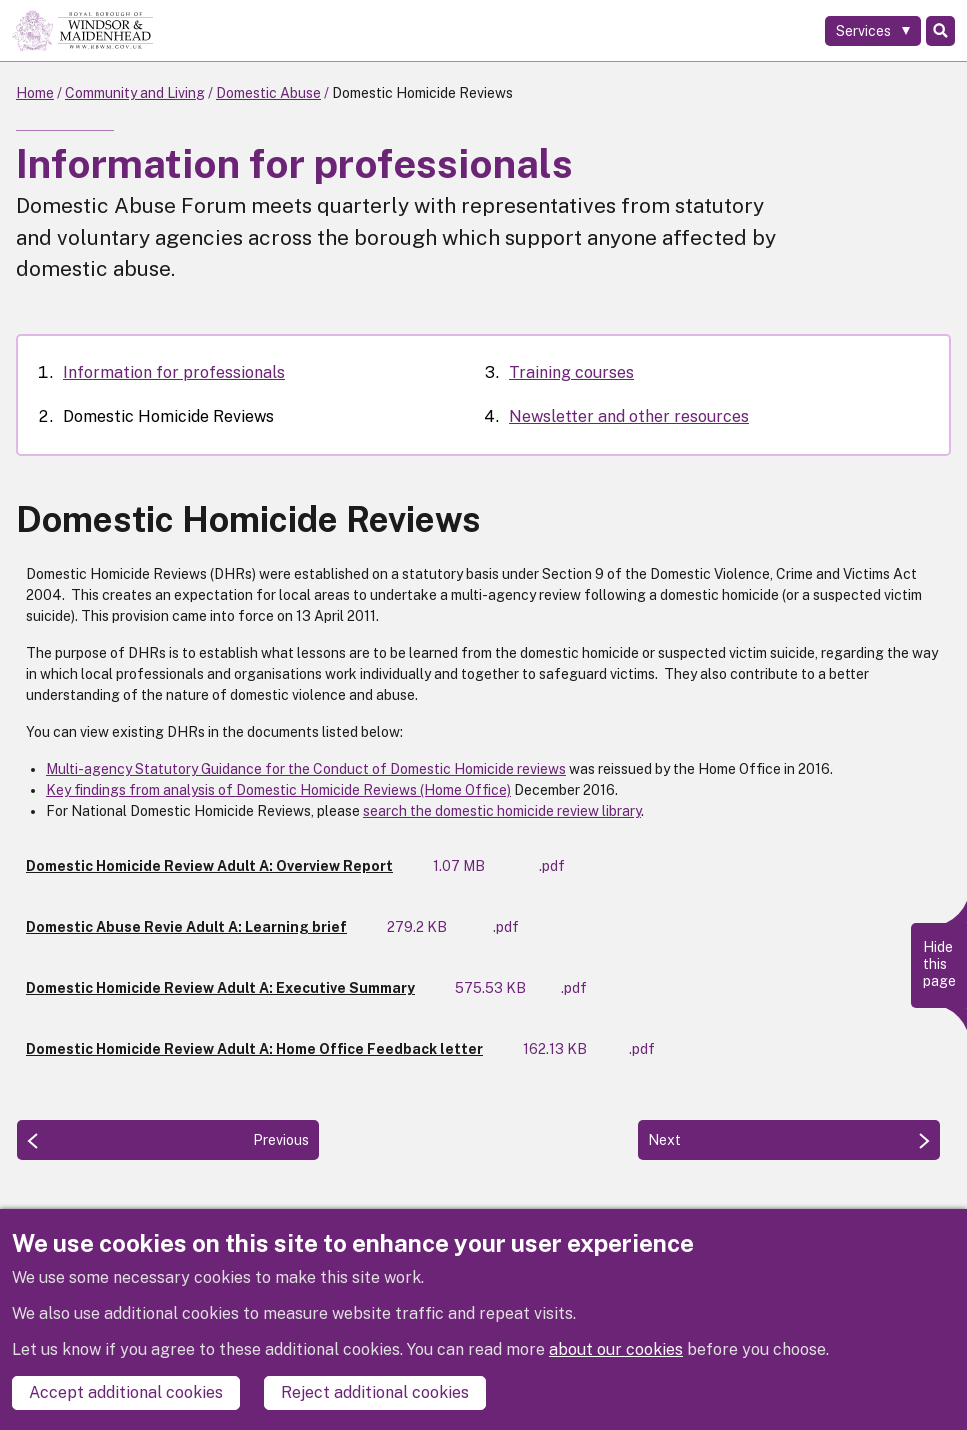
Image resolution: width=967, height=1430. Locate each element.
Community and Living (135, 93)
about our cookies (616, 1349)
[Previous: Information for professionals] (168, 1140)
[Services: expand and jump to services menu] (873, 31)
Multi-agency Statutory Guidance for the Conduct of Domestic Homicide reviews (306, 769)
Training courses (571, 372)
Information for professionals (174, 372)
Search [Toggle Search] (940, 31)
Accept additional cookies (126, 1392)
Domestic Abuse (268, 93)
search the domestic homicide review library (502, 811)
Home (35, 93)
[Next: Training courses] (789, 1140)
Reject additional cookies (375, 1392)
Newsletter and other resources (629, 416)
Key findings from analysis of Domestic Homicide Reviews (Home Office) (278, 790)
